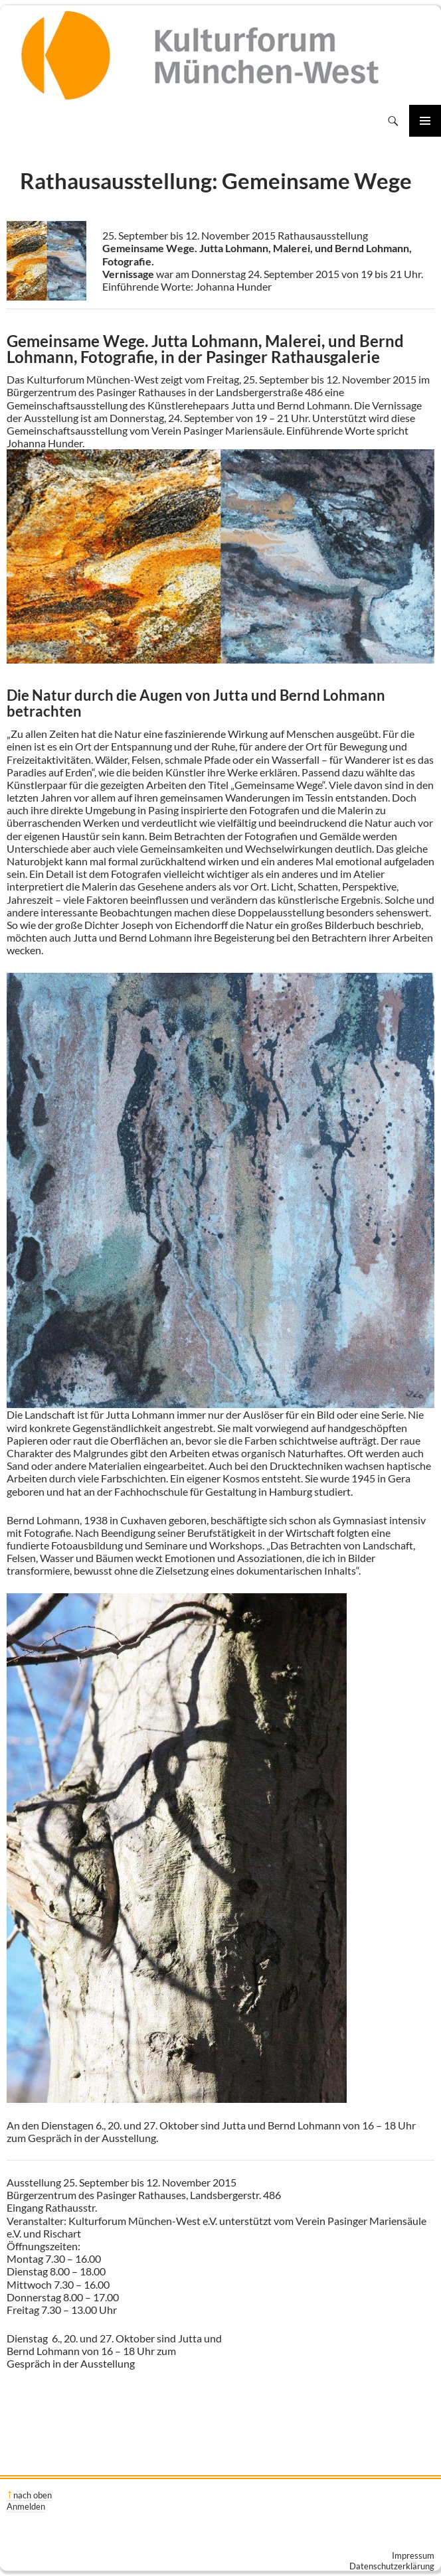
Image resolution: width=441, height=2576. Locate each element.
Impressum (413, 2555)
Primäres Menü (425, 121)
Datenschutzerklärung (391, 2566)
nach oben (32, 2495)
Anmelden (26, 2506)
